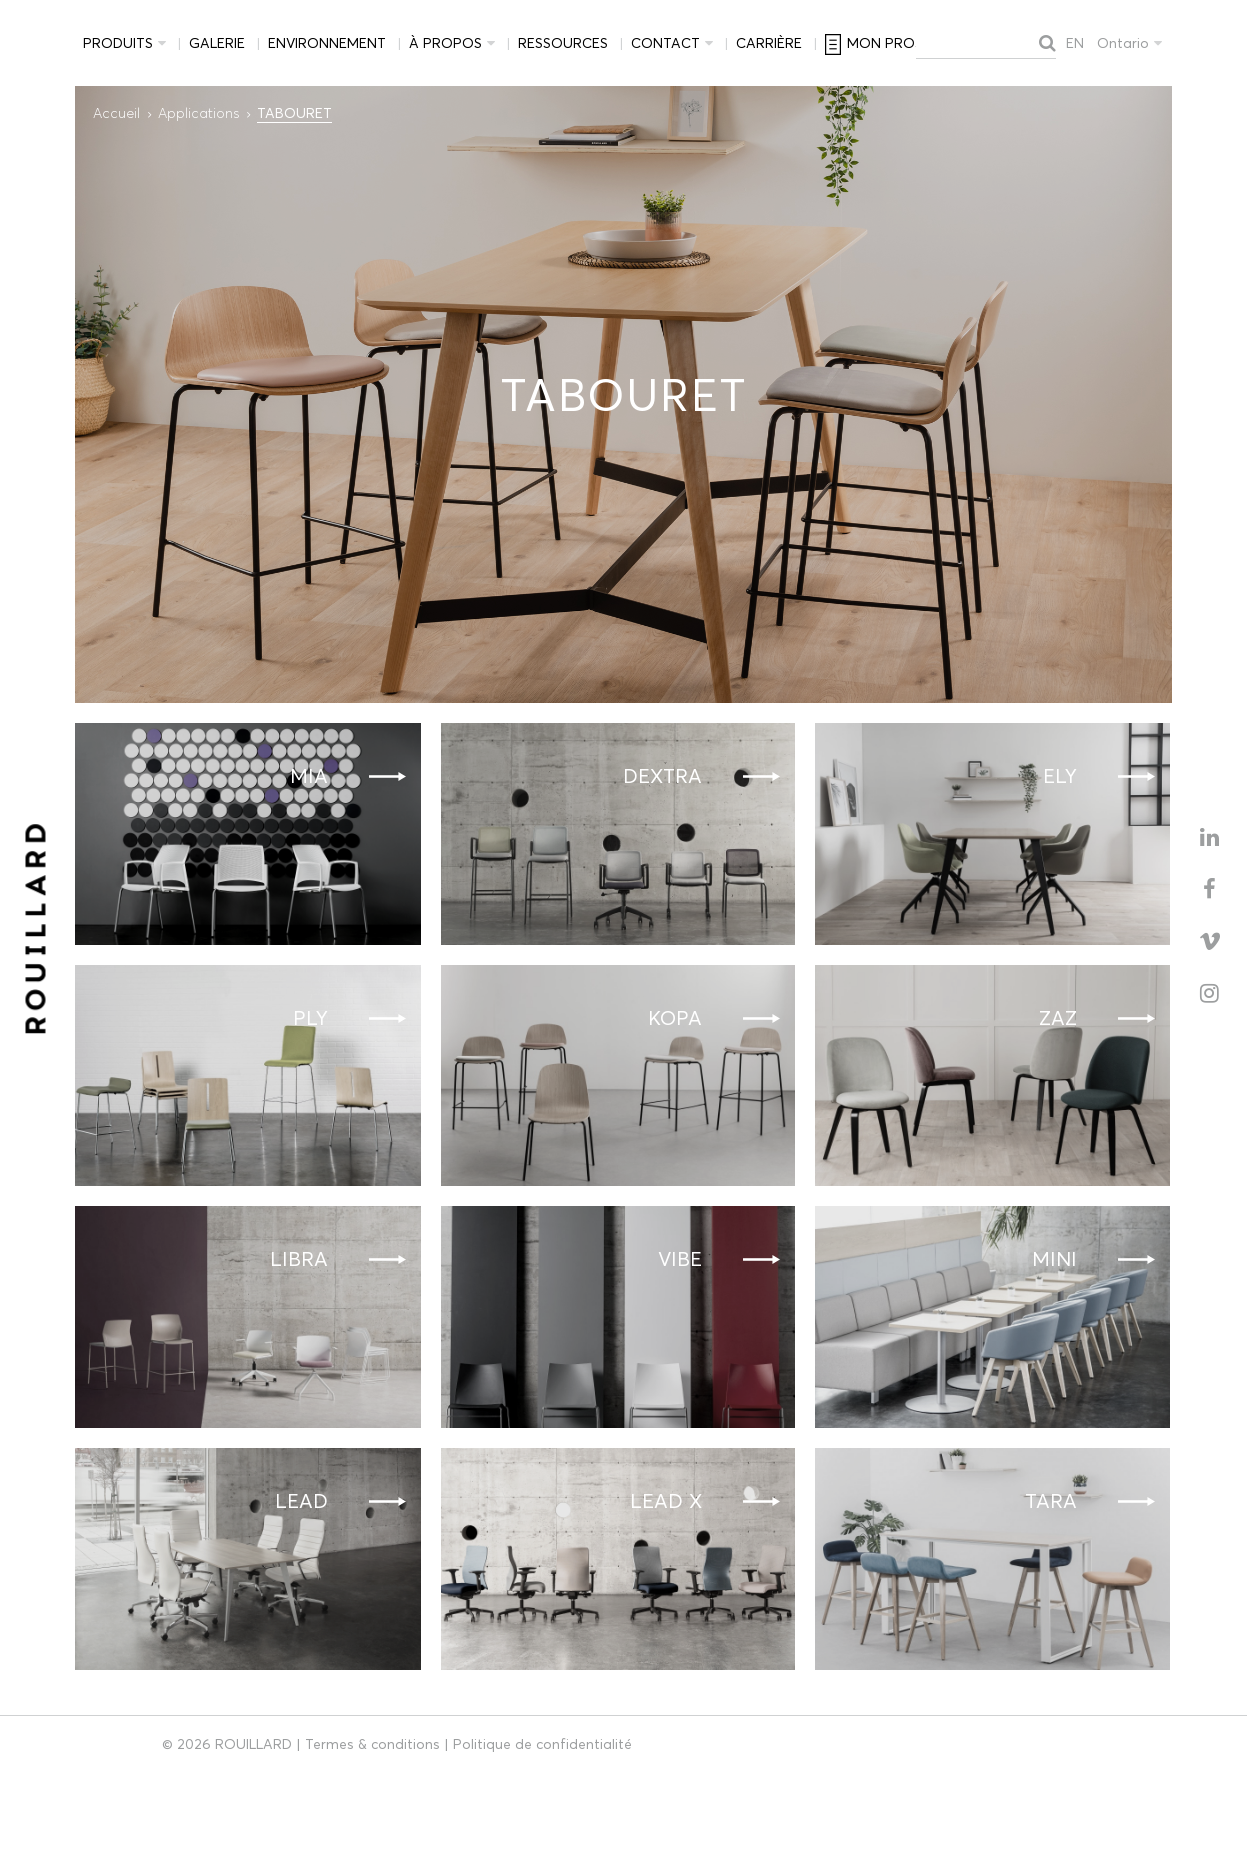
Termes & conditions (372, 1744)
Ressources (563, 43)
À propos (445, 43)
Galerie (217, 43)
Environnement (327, 43)
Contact (665, 43)
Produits (118, 43)
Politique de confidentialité (542, 1744)
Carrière (769, 43)
